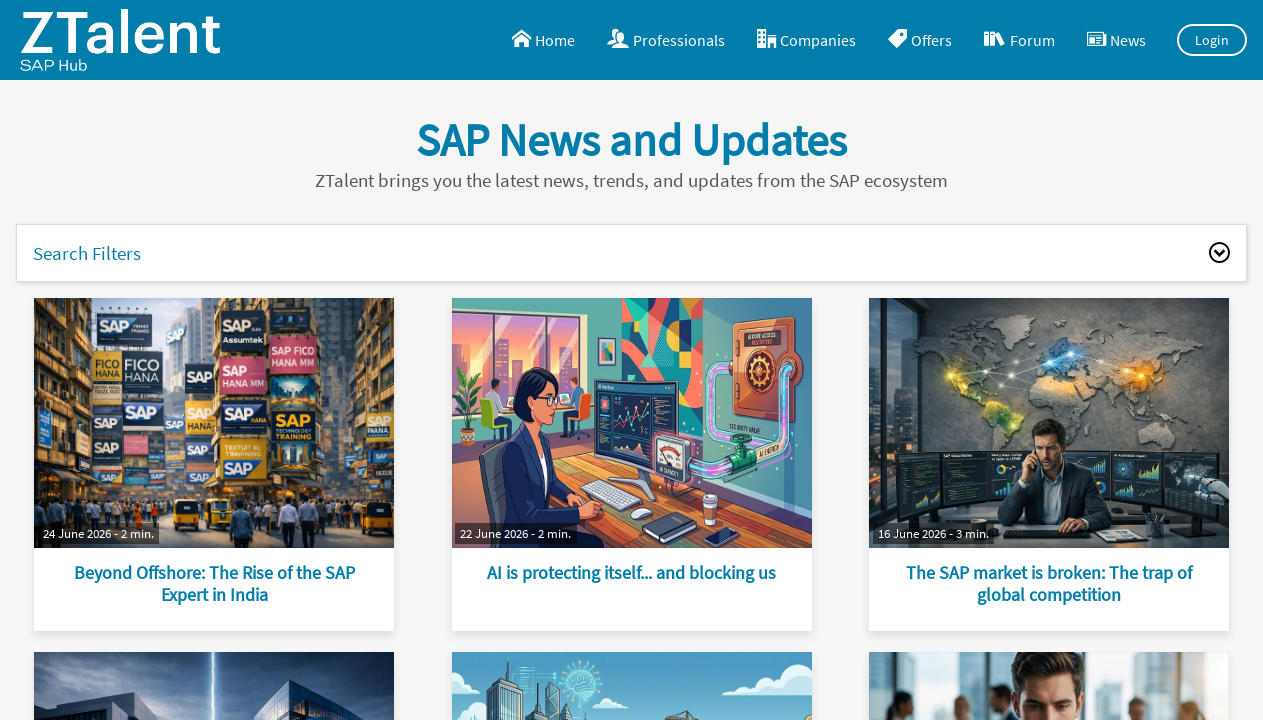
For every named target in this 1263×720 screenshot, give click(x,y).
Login (1212, 40)
